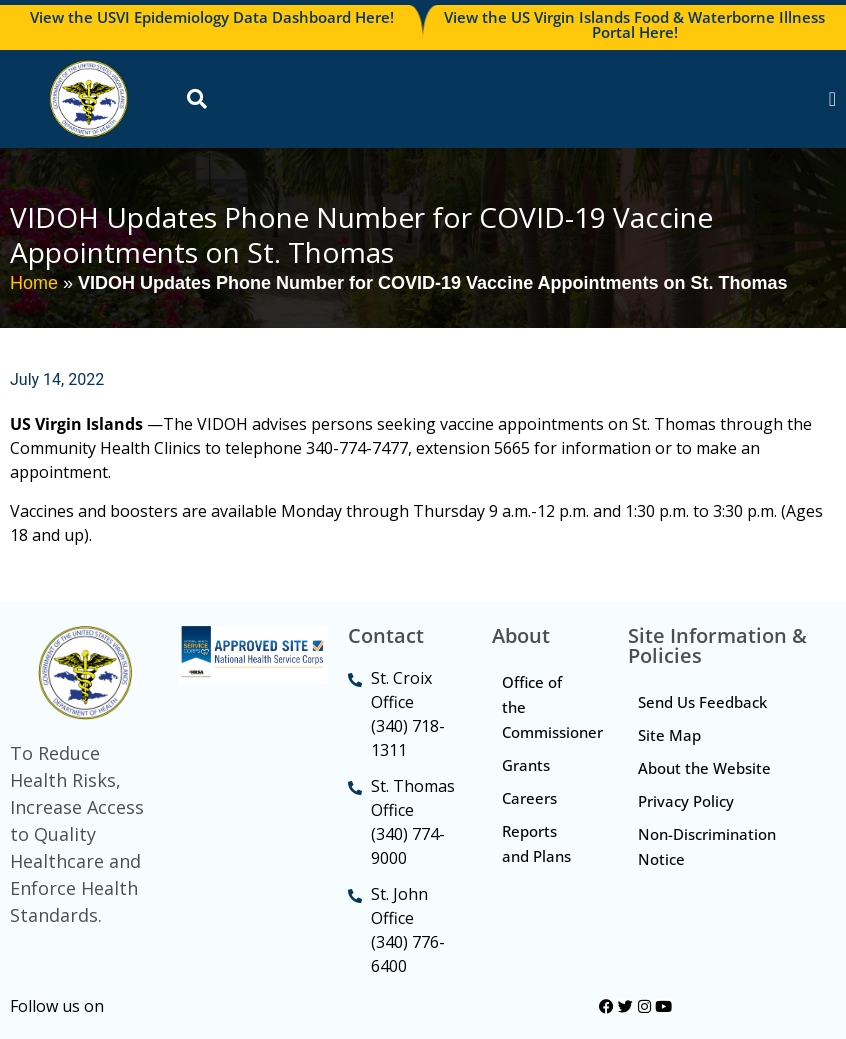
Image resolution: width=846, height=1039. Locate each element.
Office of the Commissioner (552, 707)
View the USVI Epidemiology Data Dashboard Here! (212, 17)
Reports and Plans (536, 843)
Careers (529, 798)
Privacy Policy (686, 801)
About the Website (704, 768)
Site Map (669, 735)
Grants (526, 765)
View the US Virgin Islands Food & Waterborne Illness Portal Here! (634, 24)
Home (34, 283)
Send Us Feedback (702, 702)
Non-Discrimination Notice (707, 846)
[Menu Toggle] (832, 99)
